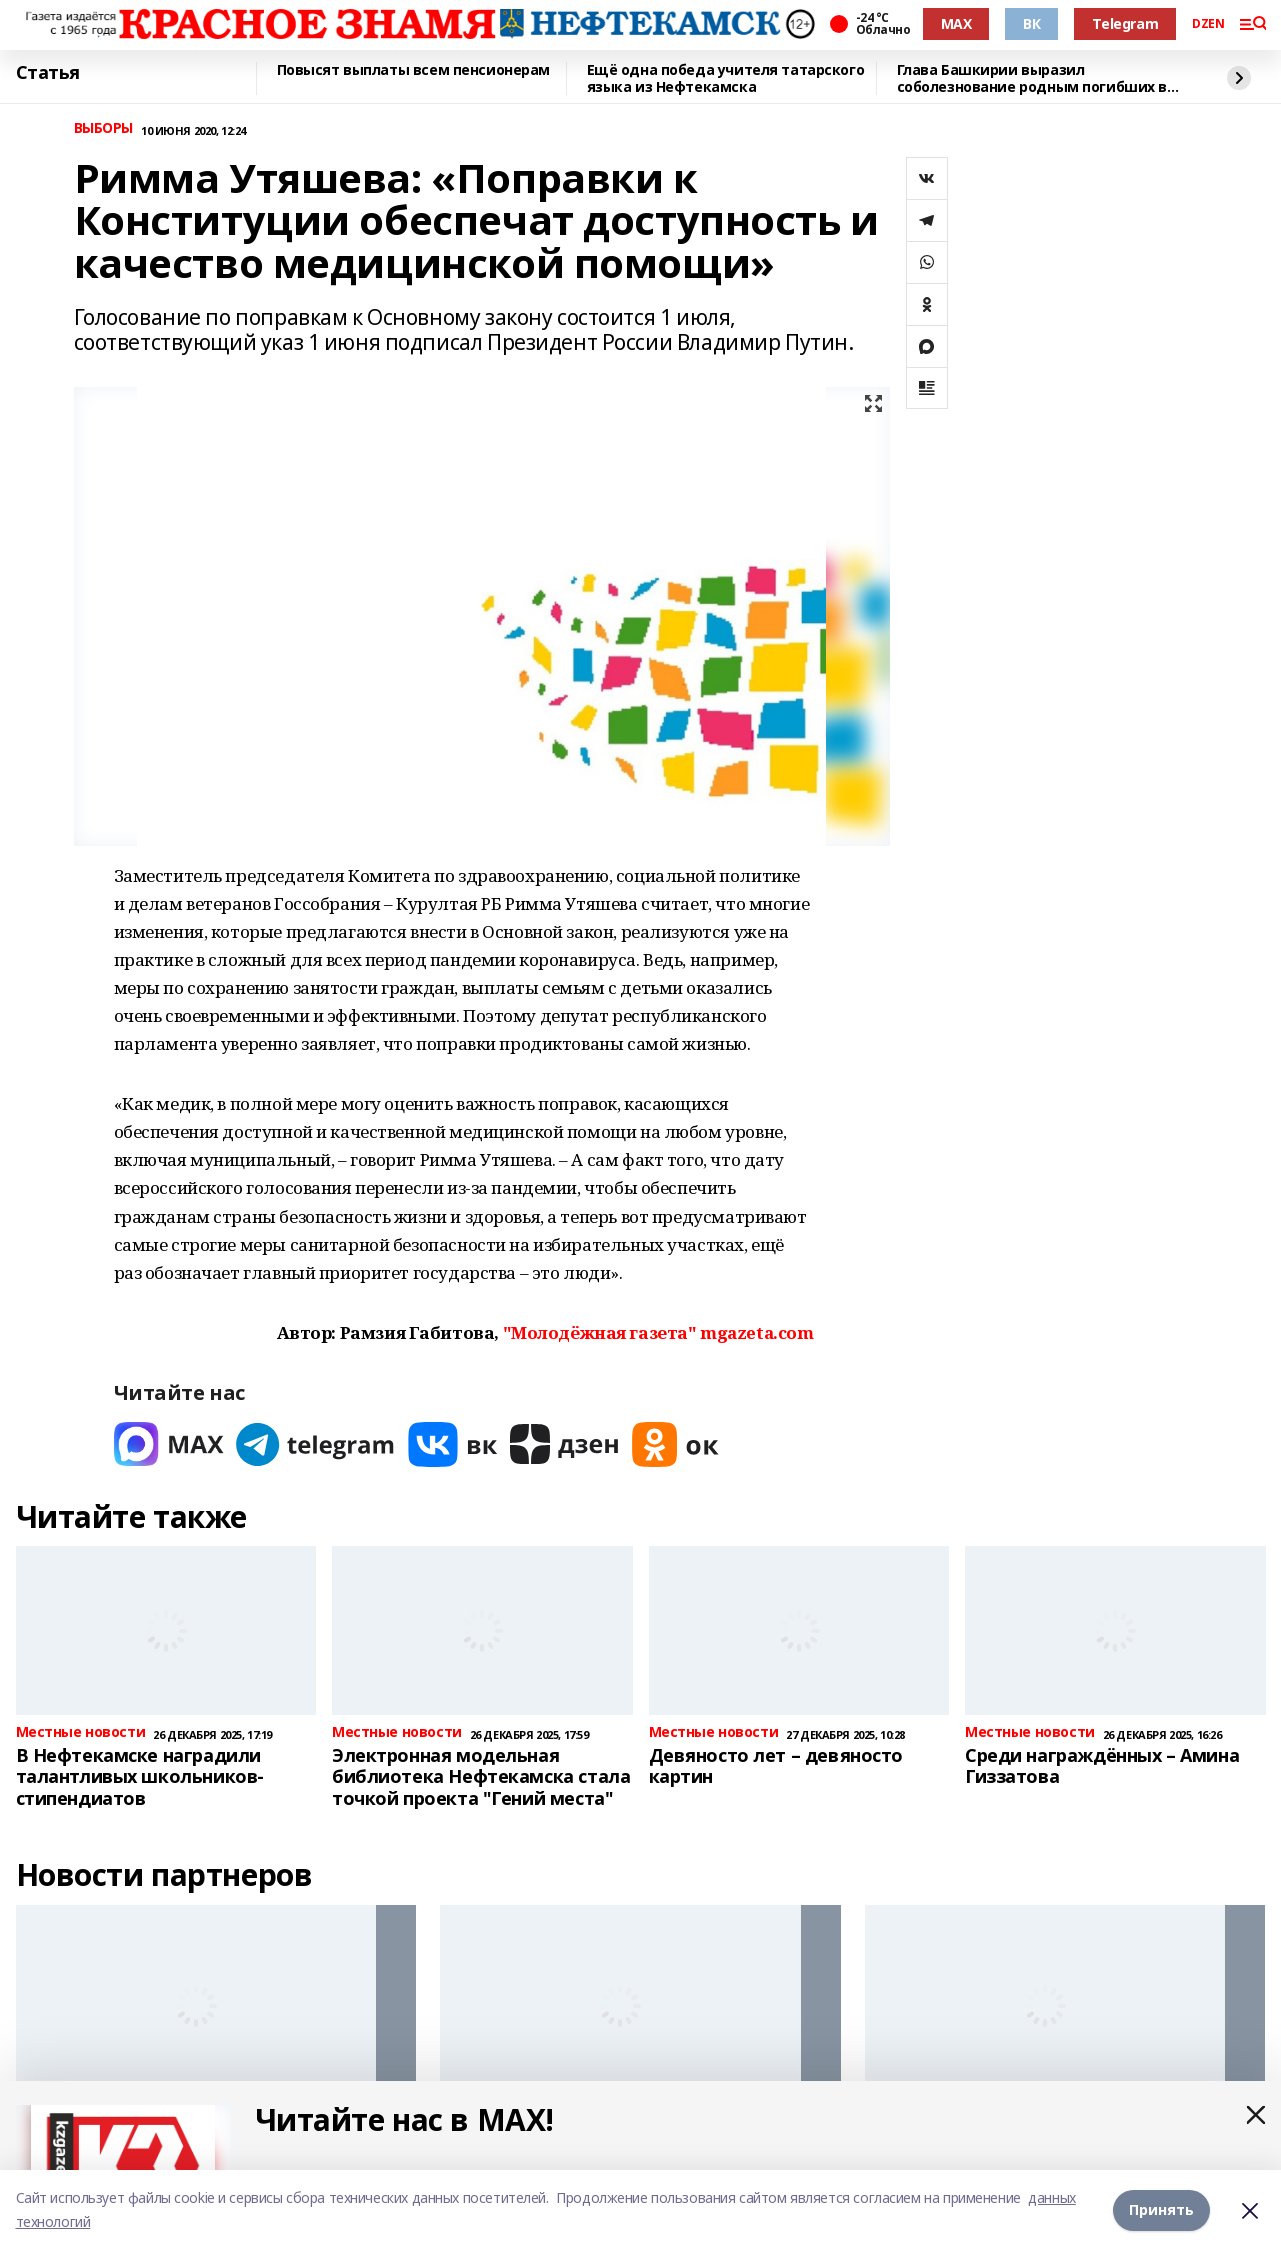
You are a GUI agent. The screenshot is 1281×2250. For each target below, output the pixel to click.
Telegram (1125, 23)
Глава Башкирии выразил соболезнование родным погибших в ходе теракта (1032, 78)
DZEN (1208, 24)
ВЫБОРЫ (103, 128)
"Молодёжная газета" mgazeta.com (658, 1332)
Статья (48, 73)
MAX (956, 23)
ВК (1031, 23)
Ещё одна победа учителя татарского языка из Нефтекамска (726, 78)
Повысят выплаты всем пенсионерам (414, 70)
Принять (1161, 2209)
